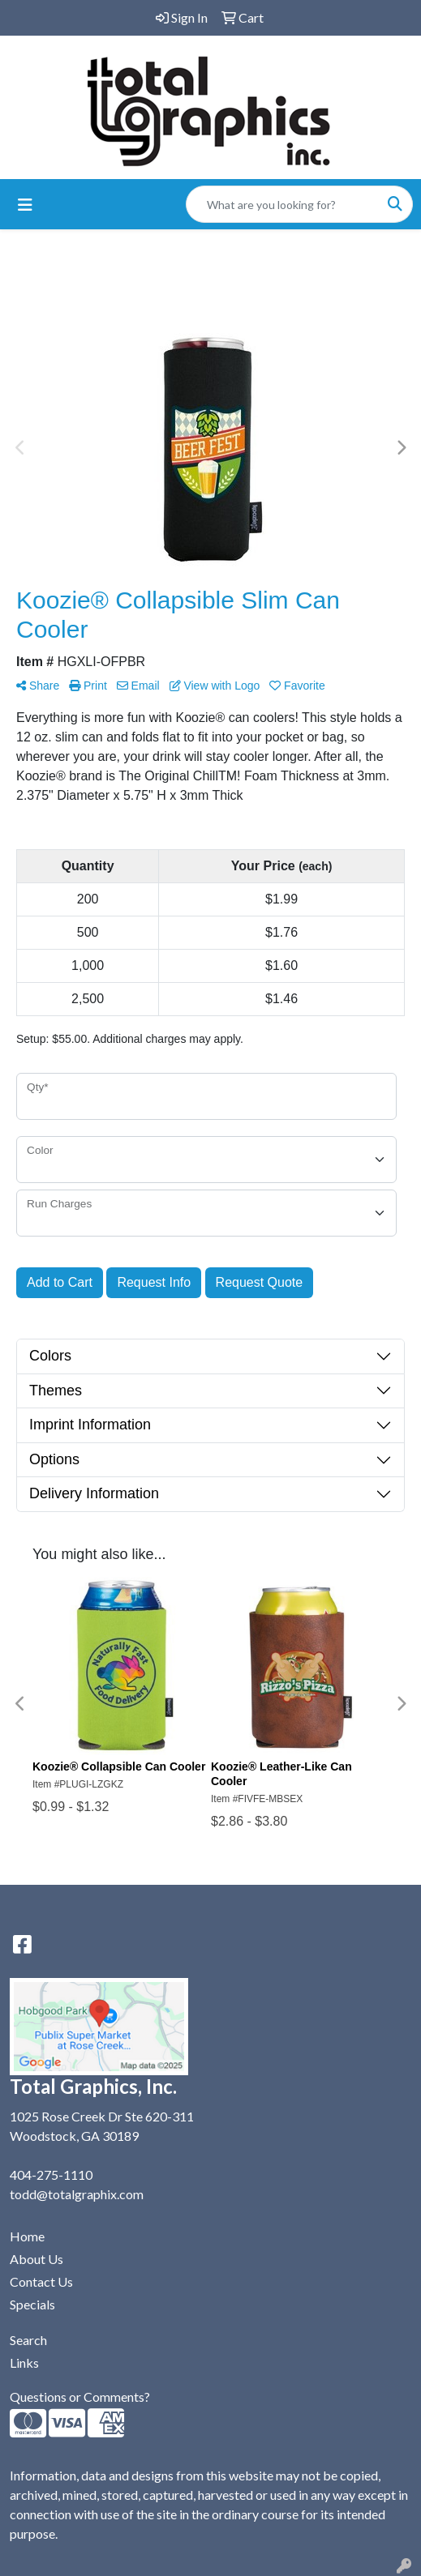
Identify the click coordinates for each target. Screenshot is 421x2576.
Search (28, 2339)
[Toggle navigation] (25, 204)
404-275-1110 (51, 2174)
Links (24, 2362)
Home (27, 2236)
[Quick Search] (282, 204)
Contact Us (41, 2281)
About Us (36, 2258)
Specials (32, 2304)
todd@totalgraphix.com (77, 2194)
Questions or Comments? (80, 2396)
